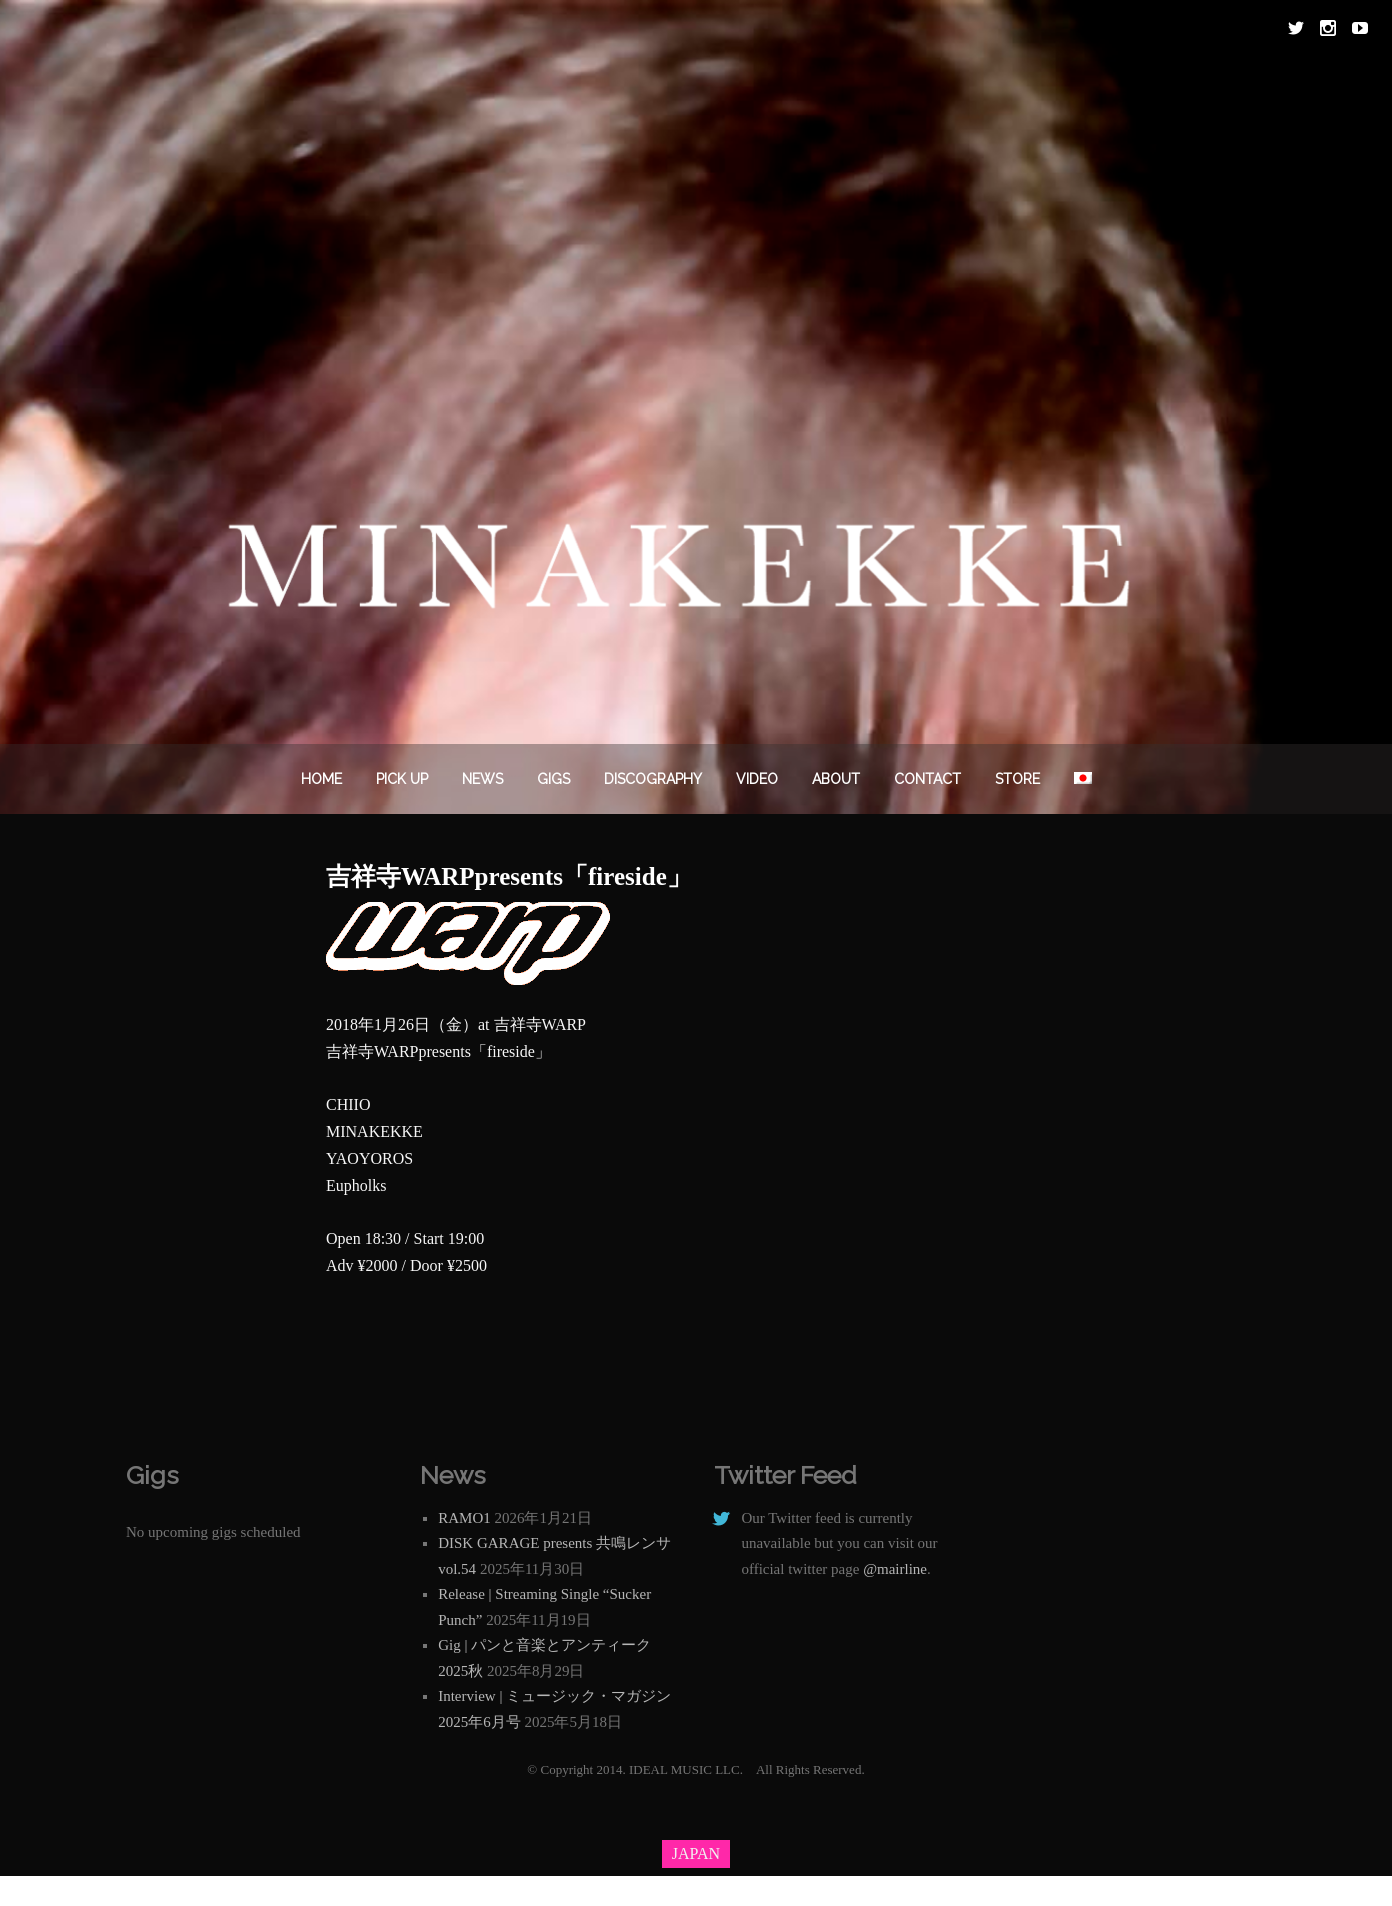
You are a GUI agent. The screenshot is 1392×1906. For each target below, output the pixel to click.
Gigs (553, 779)
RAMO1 (464, 1518)
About (836, 779)
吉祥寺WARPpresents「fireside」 (509, 876)
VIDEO (757, 779)
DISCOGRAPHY (653, 779)
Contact (927, 779)
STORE (1017, 779)
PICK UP (402, 779)
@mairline (895, 1569)
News (482, 779)
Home (321, 779)
